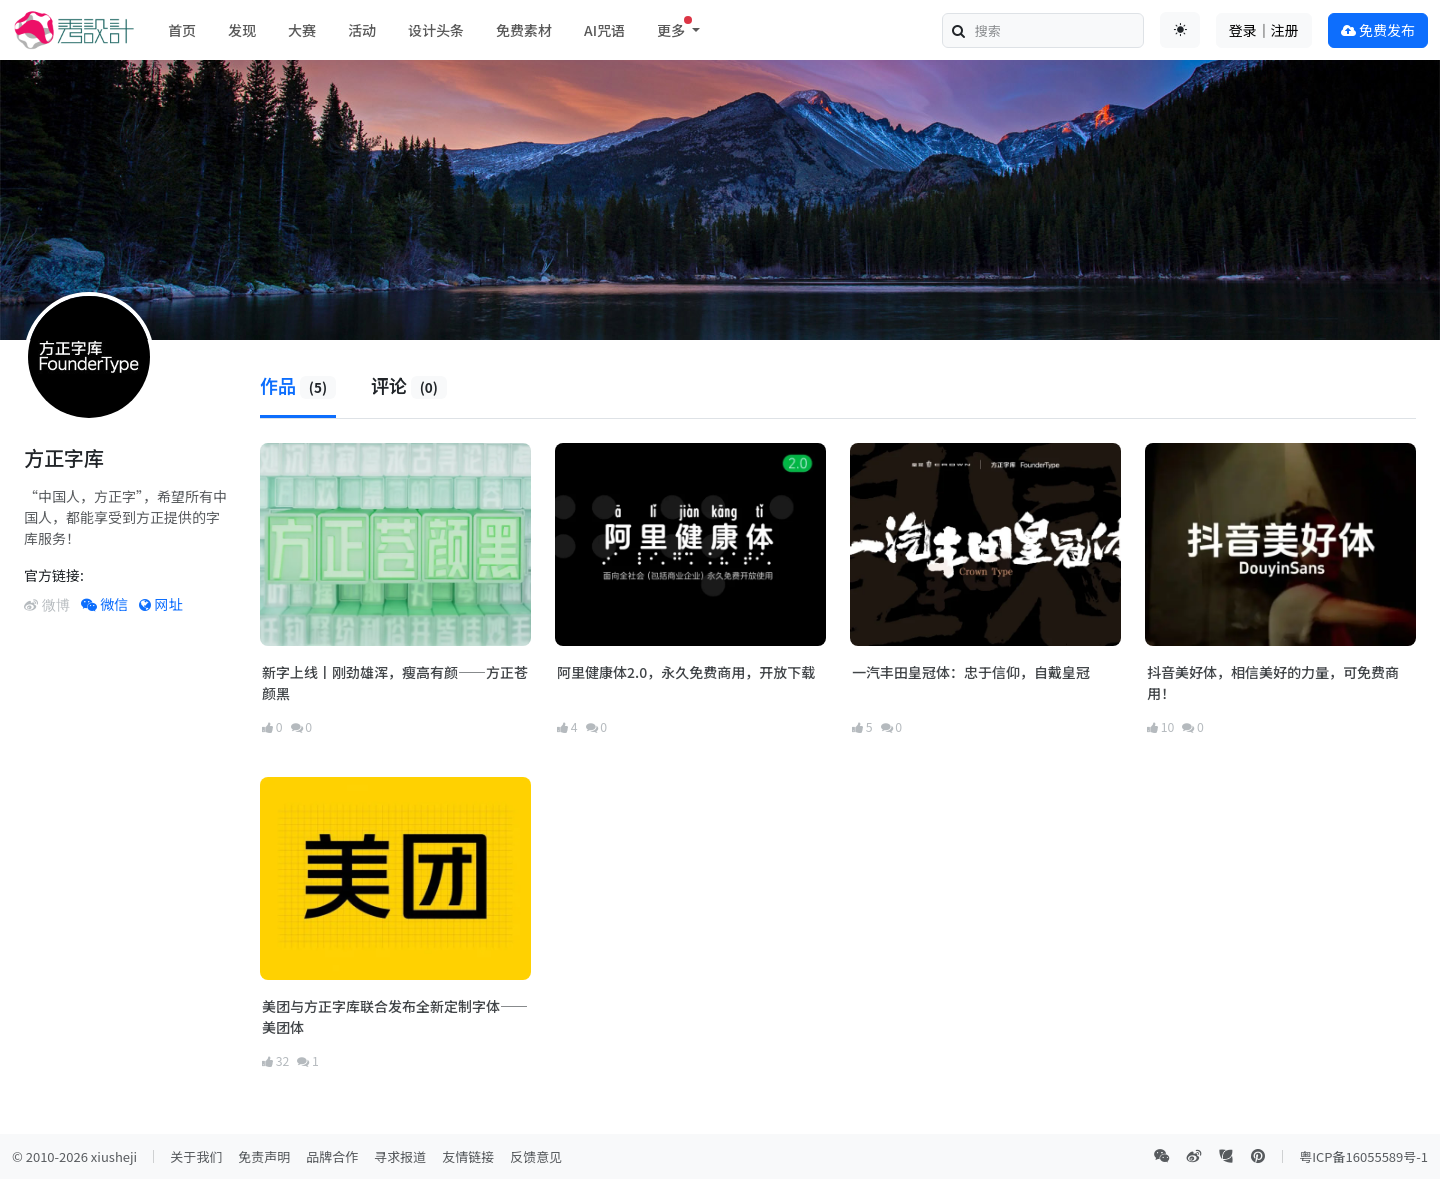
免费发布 (1378, 30)
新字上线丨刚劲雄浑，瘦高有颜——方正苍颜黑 (395, 682)
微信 (104, 604)
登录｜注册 (1264, 30)
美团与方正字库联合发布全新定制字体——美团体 (395, 1016)
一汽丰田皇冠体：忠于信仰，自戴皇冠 (971, 672)
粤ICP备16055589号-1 (1363, 1156)
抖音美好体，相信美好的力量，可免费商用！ (1273, 682)
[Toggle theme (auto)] (1180, 30)
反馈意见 (536, 1156)
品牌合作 (332, 1156)
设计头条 (436, 30)
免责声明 (264, 1156)
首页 (182, 30)
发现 (242, 30)
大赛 (302, 30)
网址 (160, 604)
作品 (298, 385)
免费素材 (524, 30)
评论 (409, 385)
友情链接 (468, 1156)
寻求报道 (400, 1156)
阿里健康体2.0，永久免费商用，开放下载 (686, 672)
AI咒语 (604, 30)
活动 (362, 30)
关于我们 (196, 1156)
